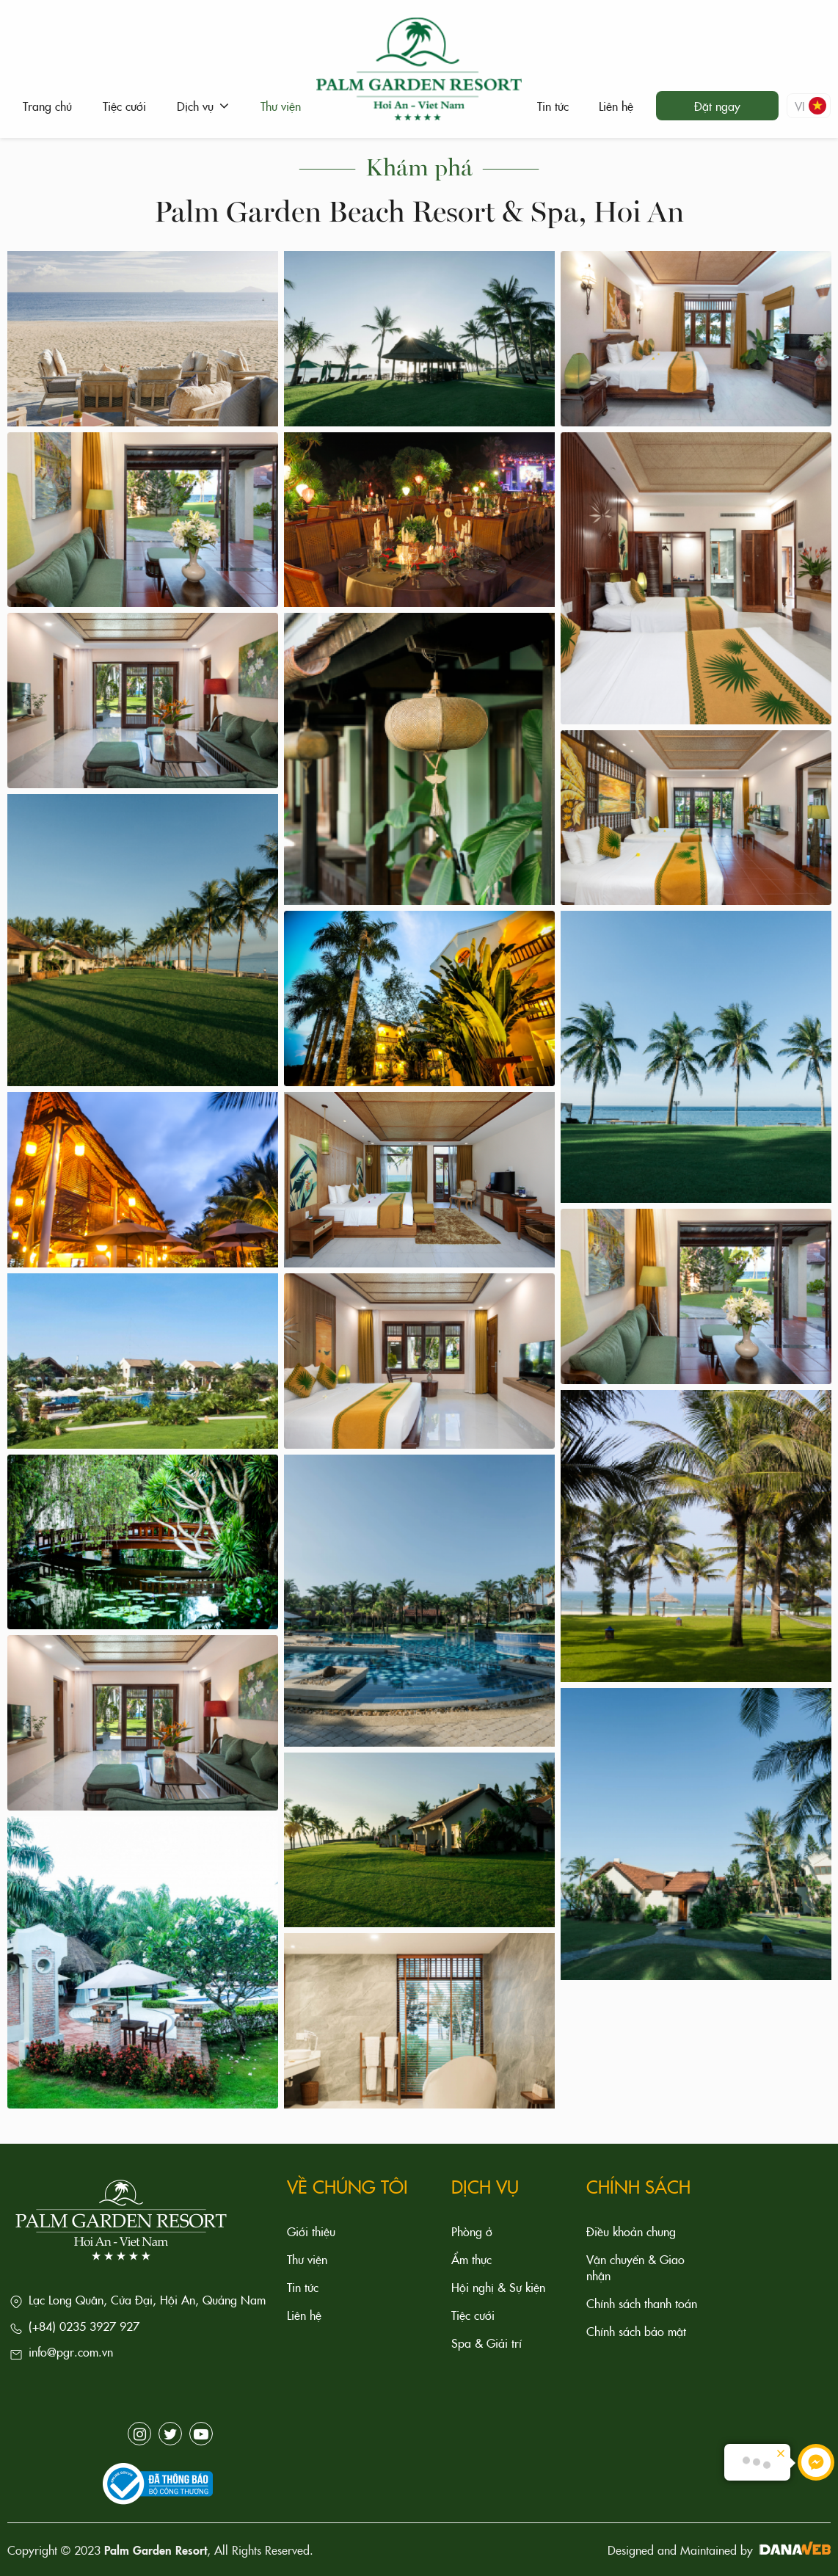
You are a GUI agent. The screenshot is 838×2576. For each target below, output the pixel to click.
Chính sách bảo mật (636, 2331)
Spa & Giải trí (486, 2343)
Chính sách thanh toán (641, 2303)
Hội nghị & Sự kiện (498, 2287)
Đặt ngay (717, 106)
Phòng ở (471, 2231)
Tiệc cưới (473, 2315)
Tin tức (302, 2287)
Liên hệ (304, 2315)
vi (810, 105)
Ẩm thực (471, 2259)
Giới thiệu (311, 2231)
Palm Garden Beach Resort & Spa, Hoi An (419, 210)
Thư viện (307, 2259)
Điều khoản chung (631, 2231)
